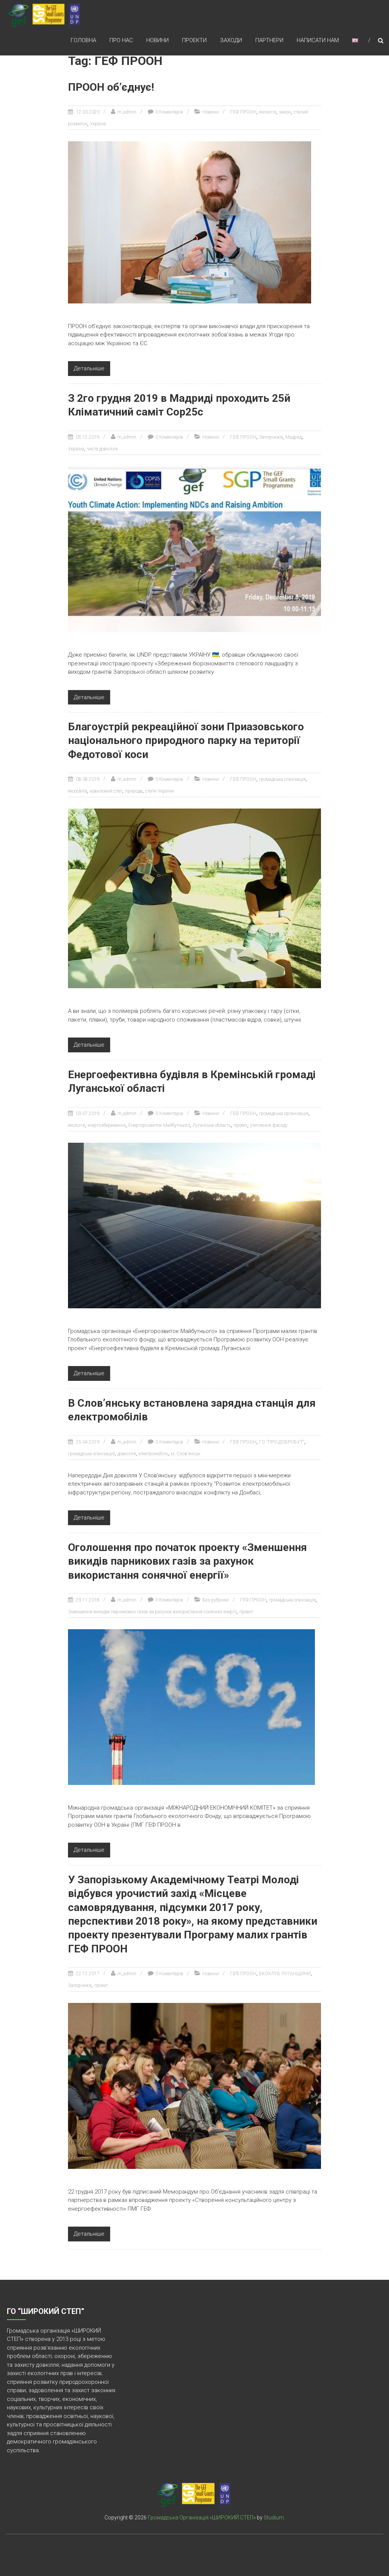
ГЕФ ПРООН (243, 112)
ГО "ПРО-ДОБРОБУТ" (281, 1442)
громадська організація (283, 1113)
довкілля (126, 1453)
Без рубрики (215, 1600)
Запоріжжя (271, 437)
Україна (98, 123)
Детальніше (89, 368)
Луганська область (212, 1125)
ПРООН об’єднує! (111, 87)
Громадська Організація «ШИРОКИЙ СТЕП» (202, 2517)
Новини (157, 40)
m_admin (126, 112)
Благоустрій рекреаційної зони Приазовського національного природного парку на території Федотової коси (186, 740)
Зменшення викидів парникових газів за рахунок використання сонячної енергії (152, 1611)
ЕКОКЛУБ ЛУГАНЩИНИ (285, 1973)
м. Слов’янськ (185, 1453)
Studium (274, 2517)
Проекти (194, 40)
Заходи (231, 40)
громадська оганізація (282, 779)
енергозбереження (107, 1125)
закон (285, 112)
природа (133, 791)
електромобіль (153, 1453)
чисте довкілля (102, 449)
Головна (83, 40)
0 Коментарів (169, 112)
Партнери (269, 40)
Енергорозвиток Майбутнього (159, 1125)
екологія (267, 112)
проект (240, 1125)
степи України (159, 791)
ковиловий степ (106, 791)
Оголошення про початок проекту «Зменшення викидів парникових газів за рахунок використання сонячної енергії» (187, 1561)
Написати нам (318, 40)
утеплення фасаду (269, 1125)
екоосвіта (77, 791)
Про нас (121, 40)
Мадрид (293, 437)
